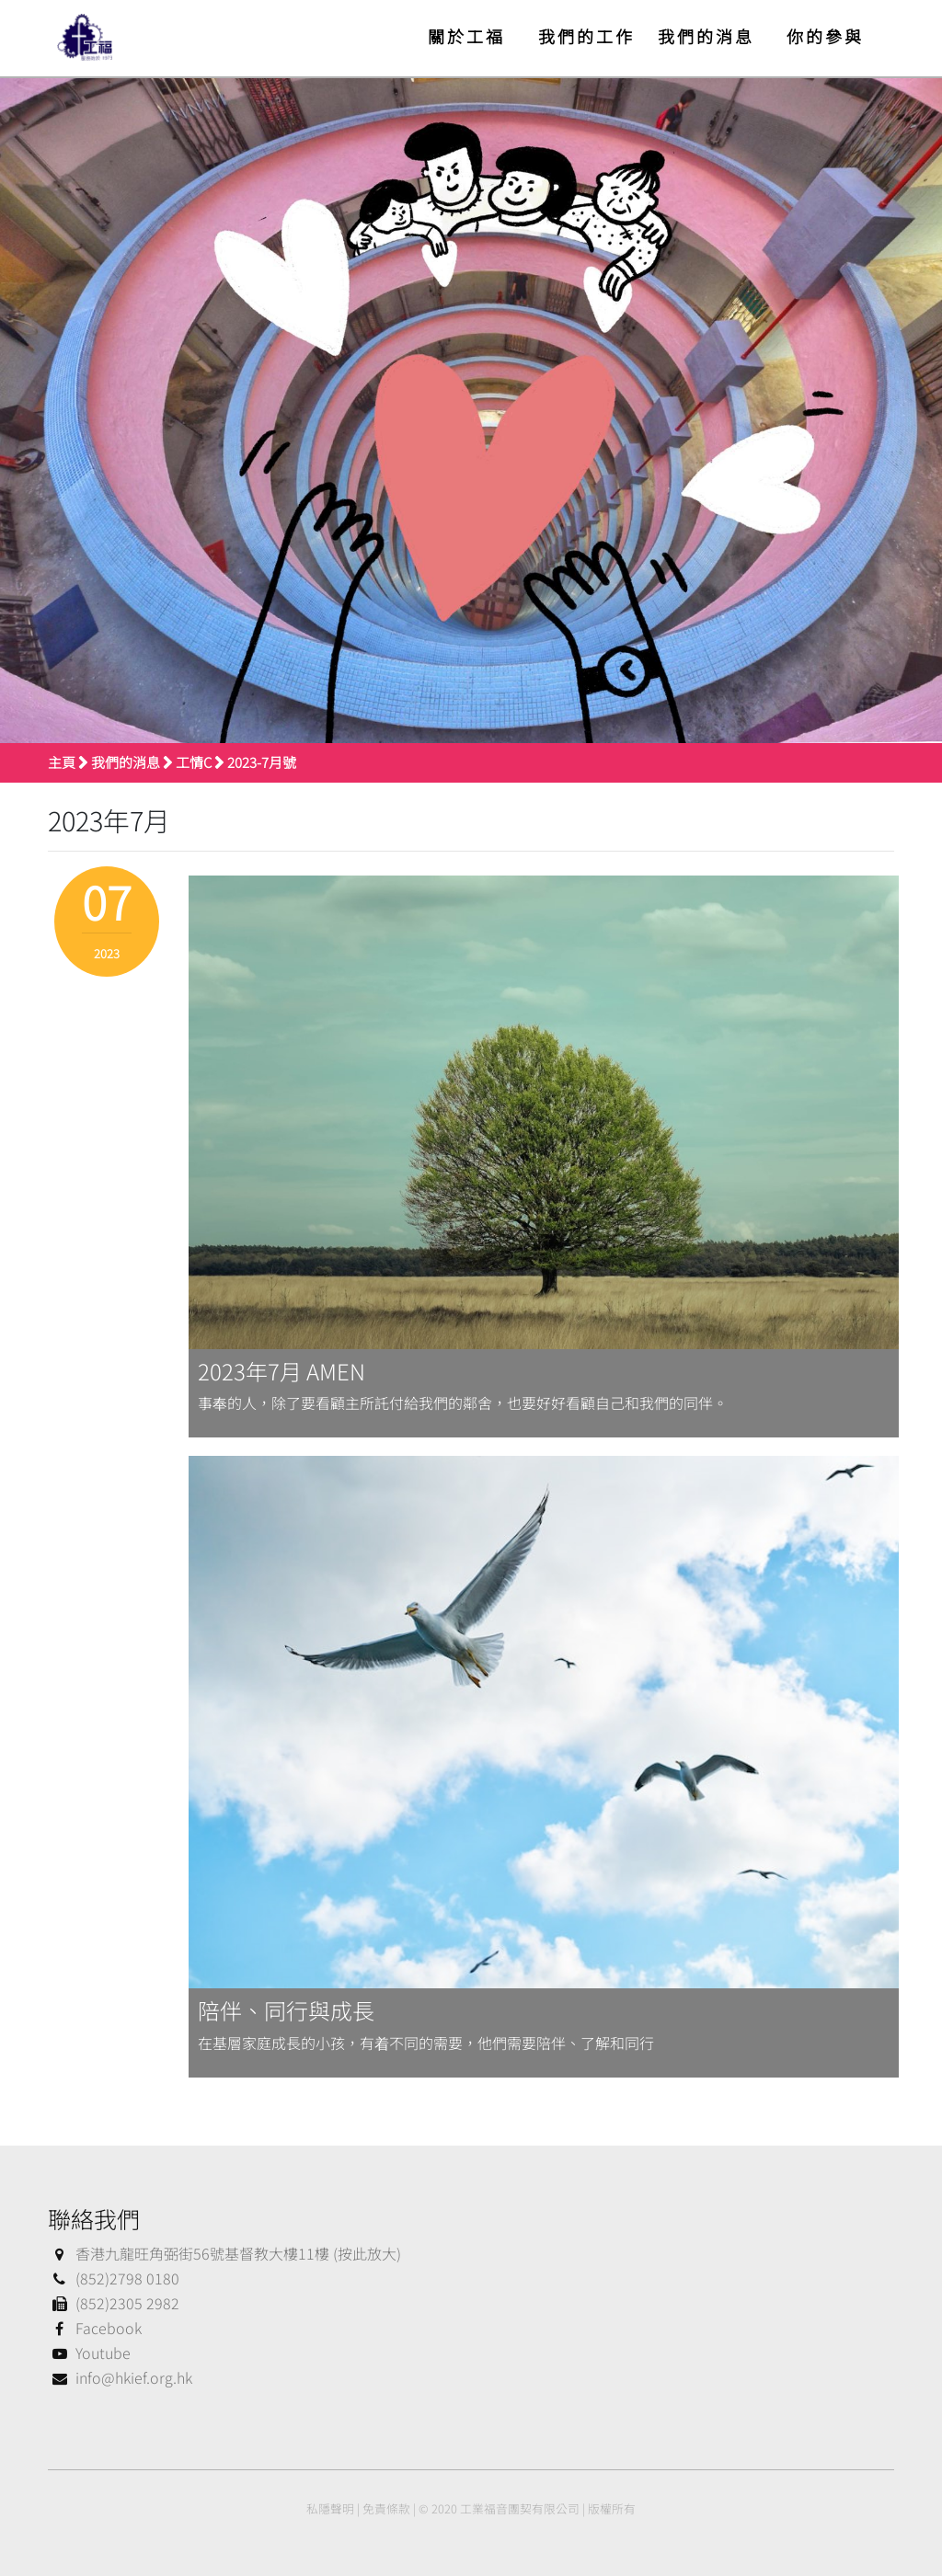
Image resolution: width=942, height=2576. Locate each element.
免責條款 (386, 2508)
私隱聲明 (330, 2508)
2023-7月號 (261, 762)
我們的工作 (586, 36)
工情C (194, 762)
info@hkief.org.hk (120, 2377)
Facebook (95, 2328)
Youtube (89, 2352)
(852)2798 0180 (113, 2278)
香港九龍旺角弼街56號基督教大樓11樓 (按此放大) (224, 2253)
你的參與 (825, 36)
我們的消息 (706, 36)
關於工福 (466, 36)
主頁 (61, 762)
